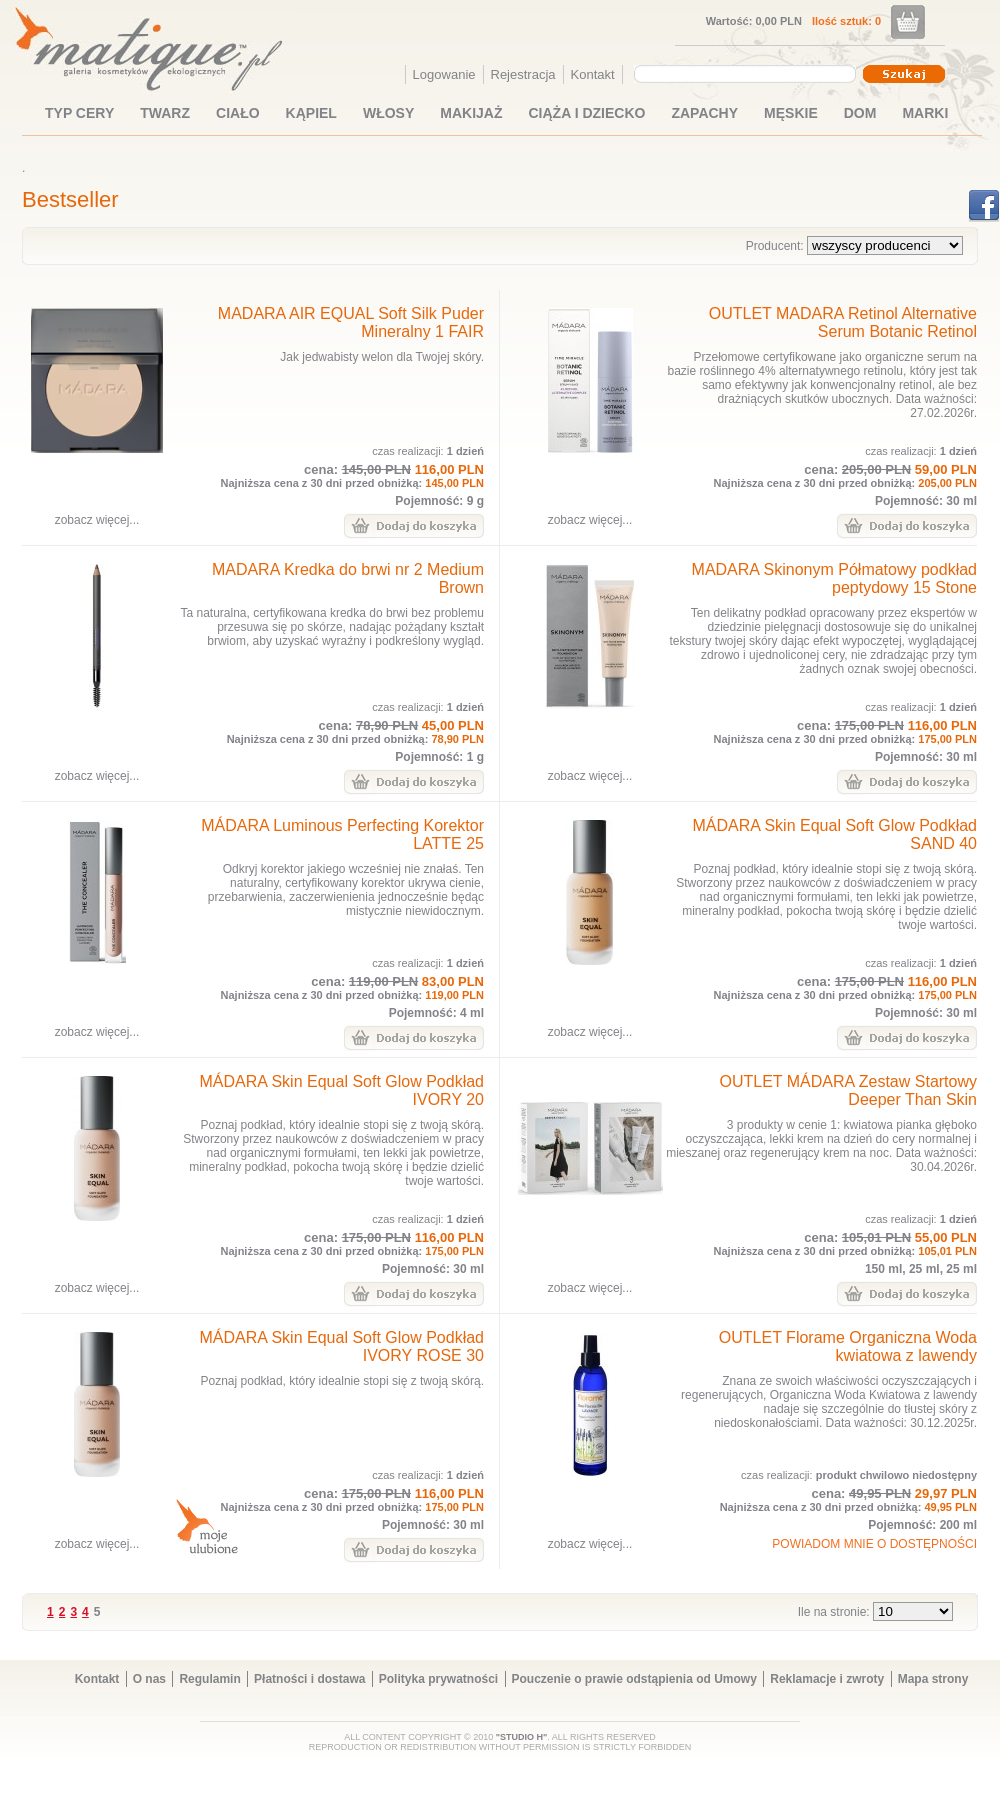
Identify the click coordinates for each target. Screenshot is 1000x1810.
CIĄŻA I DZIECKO (587, 113)
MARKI (925, 113)
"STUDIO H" (522, 1737)
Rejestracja (523, 74)
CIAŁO (238, 113)
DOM (860, 113)
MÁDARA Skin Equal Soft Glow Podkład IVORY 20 (341, 1090)
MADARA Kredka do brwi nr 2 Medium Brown (348, 578)
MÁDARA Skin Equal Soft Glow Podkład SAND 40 (834, 834)
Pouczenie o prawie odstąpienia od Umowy (634, 1679)
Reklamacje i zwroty (827, 1679)
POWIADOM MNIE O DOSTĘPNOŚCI (874, 1544)
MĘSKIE (791, 113)
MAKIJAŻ (471, 113)
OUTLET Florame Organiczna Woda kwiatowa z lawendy (848, 1346)
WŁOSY (388, 113)
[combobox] (747, 74)
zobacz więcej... (97, 520)
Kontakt (593, 74)
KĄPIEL (311, 113)
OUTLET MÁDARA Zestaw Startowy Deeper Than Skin (848, 1090)
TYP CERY (79, 113)
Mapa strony (933, 1679)
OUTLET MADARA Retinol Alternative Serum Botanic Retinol (843, 322)
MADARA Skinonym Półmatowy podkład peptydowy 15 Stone (834, 578)
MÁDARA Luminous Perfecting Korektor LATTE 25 (342, 834)
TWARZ (165, 113)
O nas (149, 1679)
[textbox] (740, 73)
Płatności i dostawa (309, 1679)
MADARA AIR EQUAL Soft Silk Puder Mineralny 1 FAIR (351, 322)
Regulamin (209, 1679)
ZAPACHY (704, 113)
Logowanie (444, 74)
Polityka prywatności (438, 1679)
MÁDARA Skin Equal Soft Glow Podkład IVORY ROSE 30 (341, 1346)
